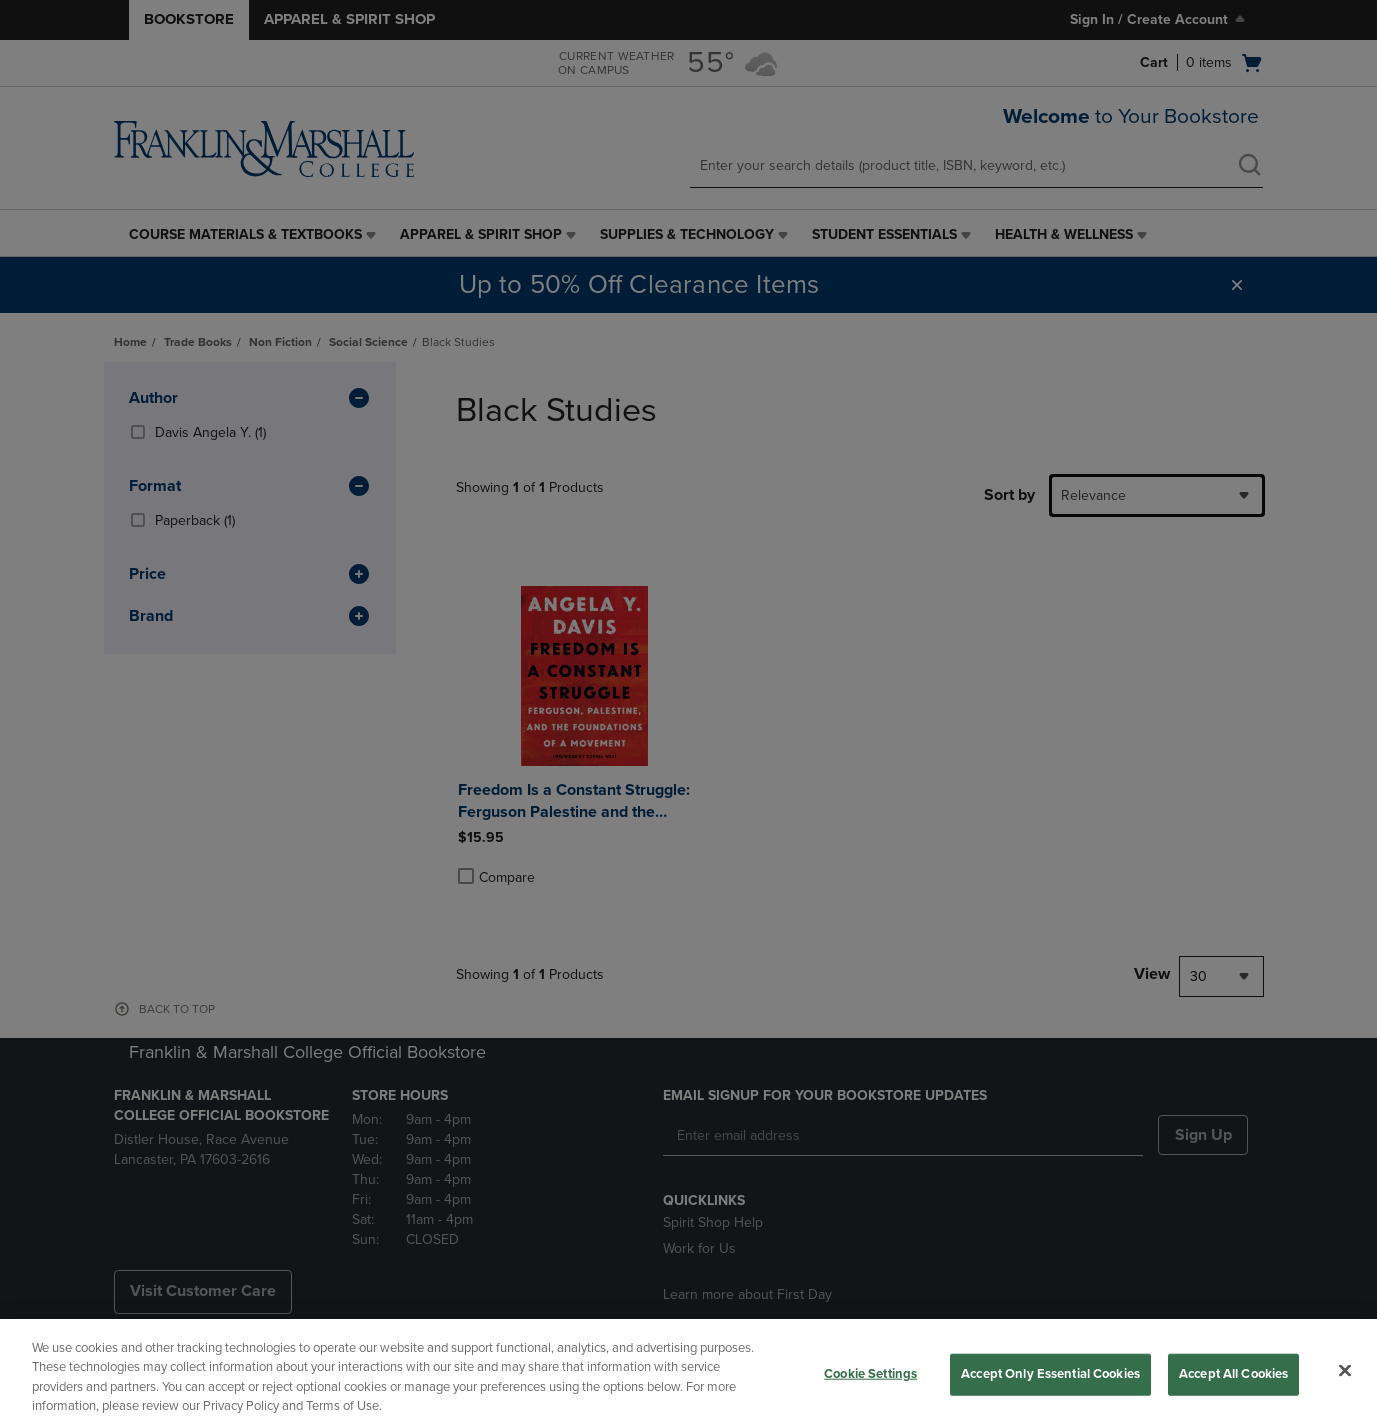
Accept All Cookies (1233, 1374)
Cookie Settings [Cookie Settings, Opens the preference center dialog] (870, 1374)
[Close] (1345, 1370)
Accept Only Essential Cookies (1050, 1374)
